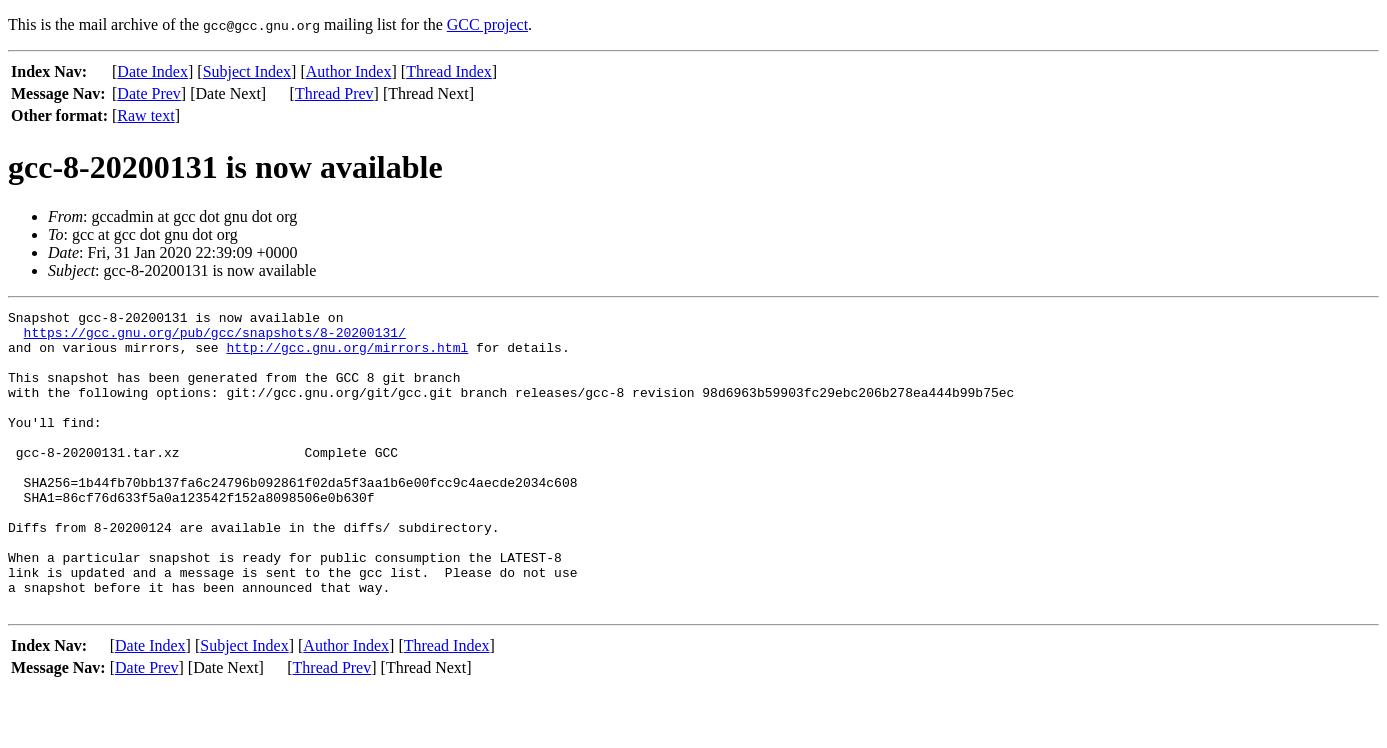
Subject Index (247, 71)
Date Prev (149, 93)
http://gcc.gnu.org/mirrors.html (347, 356)
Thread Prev (334, 93)
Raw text (145, 115)
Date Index (152, 71)
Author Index (349, 71)
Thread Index (449, 71)
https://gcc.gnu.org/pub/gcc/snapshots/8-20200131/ (215, 338)
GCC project (487, 24)
